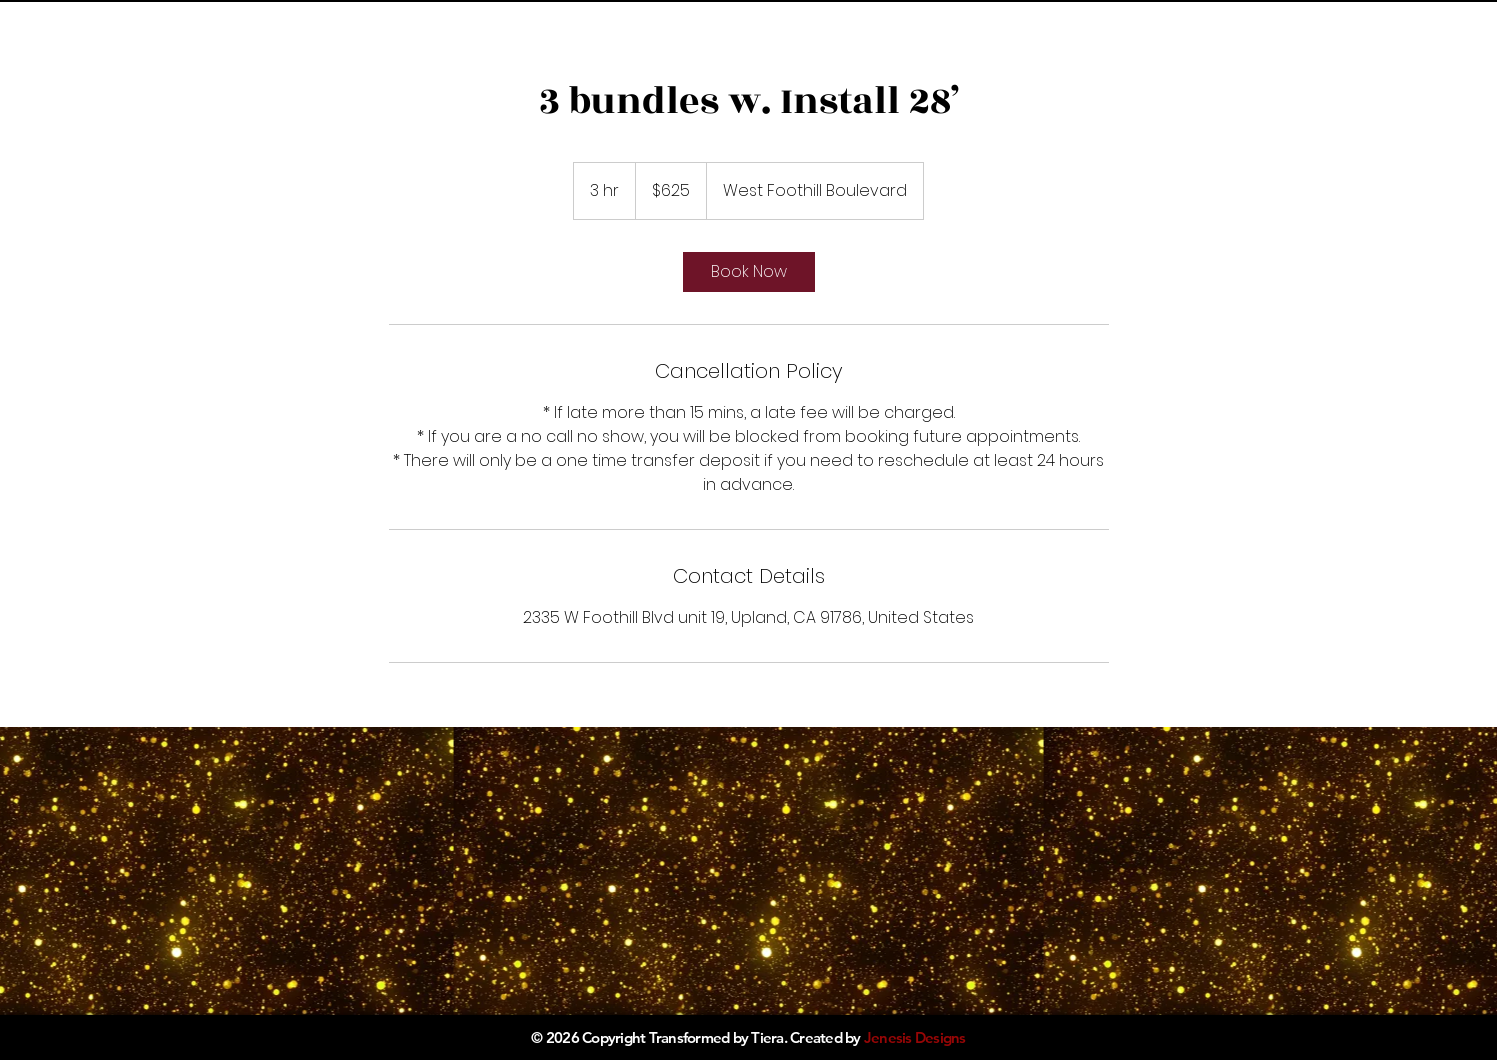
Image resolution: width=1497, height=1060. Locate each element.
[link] (749, 272)
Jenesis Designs (915, 1037)
